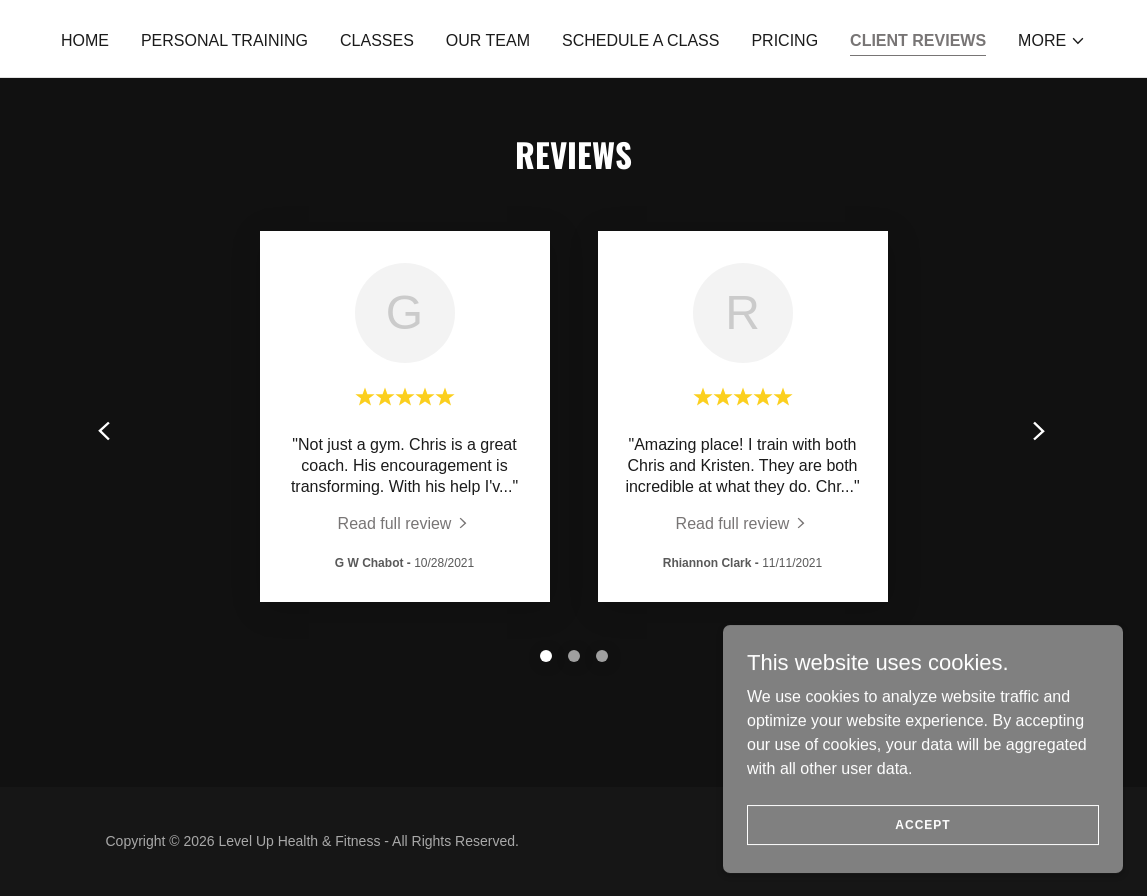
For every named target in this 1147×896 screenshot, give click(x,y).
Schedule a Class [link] (640, 40)
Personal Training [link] (224, 40)
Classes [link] (377, 40)
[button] (1052, 41)
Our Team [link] (488, 40)
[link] (405, 523)
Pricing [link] (784, 40)
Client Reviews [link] (918, 40)
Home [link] (85, 40)
